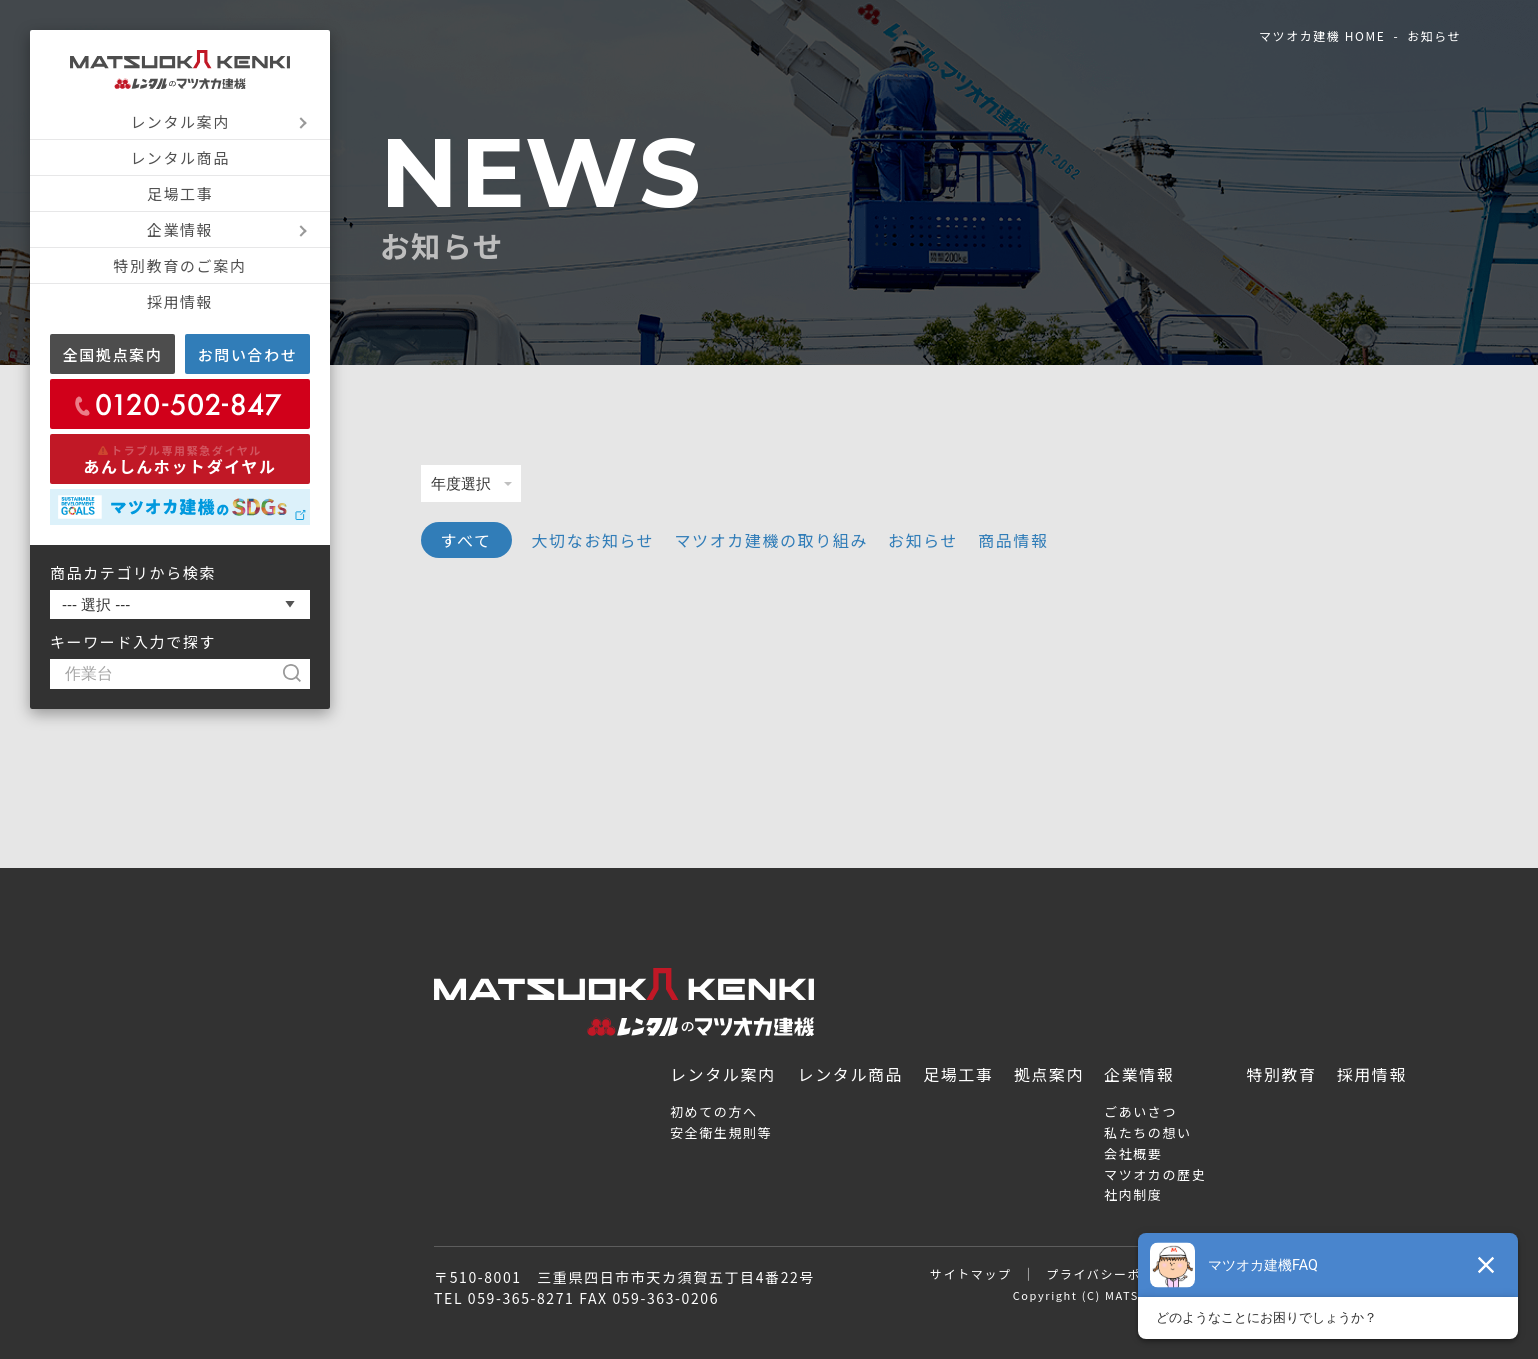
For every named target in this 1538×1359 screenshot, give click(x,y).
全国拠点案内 (113, 354)
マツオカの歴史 (1155, 1174)
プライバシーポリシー (1114, 1273)
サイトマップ (971, 1273)
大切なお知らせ (593, 540)
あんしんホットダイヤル (179, 460)
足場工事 (180, 193)
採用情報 (180, 301)
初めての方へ (714, 1111)
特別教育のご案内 (180, 265)
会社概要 (1133, 1153)
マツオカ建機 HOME (1322, 35)
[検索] (301, 674)
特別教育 (1281, 1074)
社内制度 (1133, 1194)
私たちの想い (1148, 1132)
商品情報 (1013, 540)
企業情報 (180, 229)
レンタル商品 (180, 157)
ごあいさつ (1140, 1111)
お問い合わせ (248, 354)
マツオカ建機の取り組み (771, 540)
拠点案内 (1049, 1074)
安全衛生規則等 (721, 1132)
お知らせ (923, 540)
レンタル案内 (180, 121)
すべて (466, 540)
